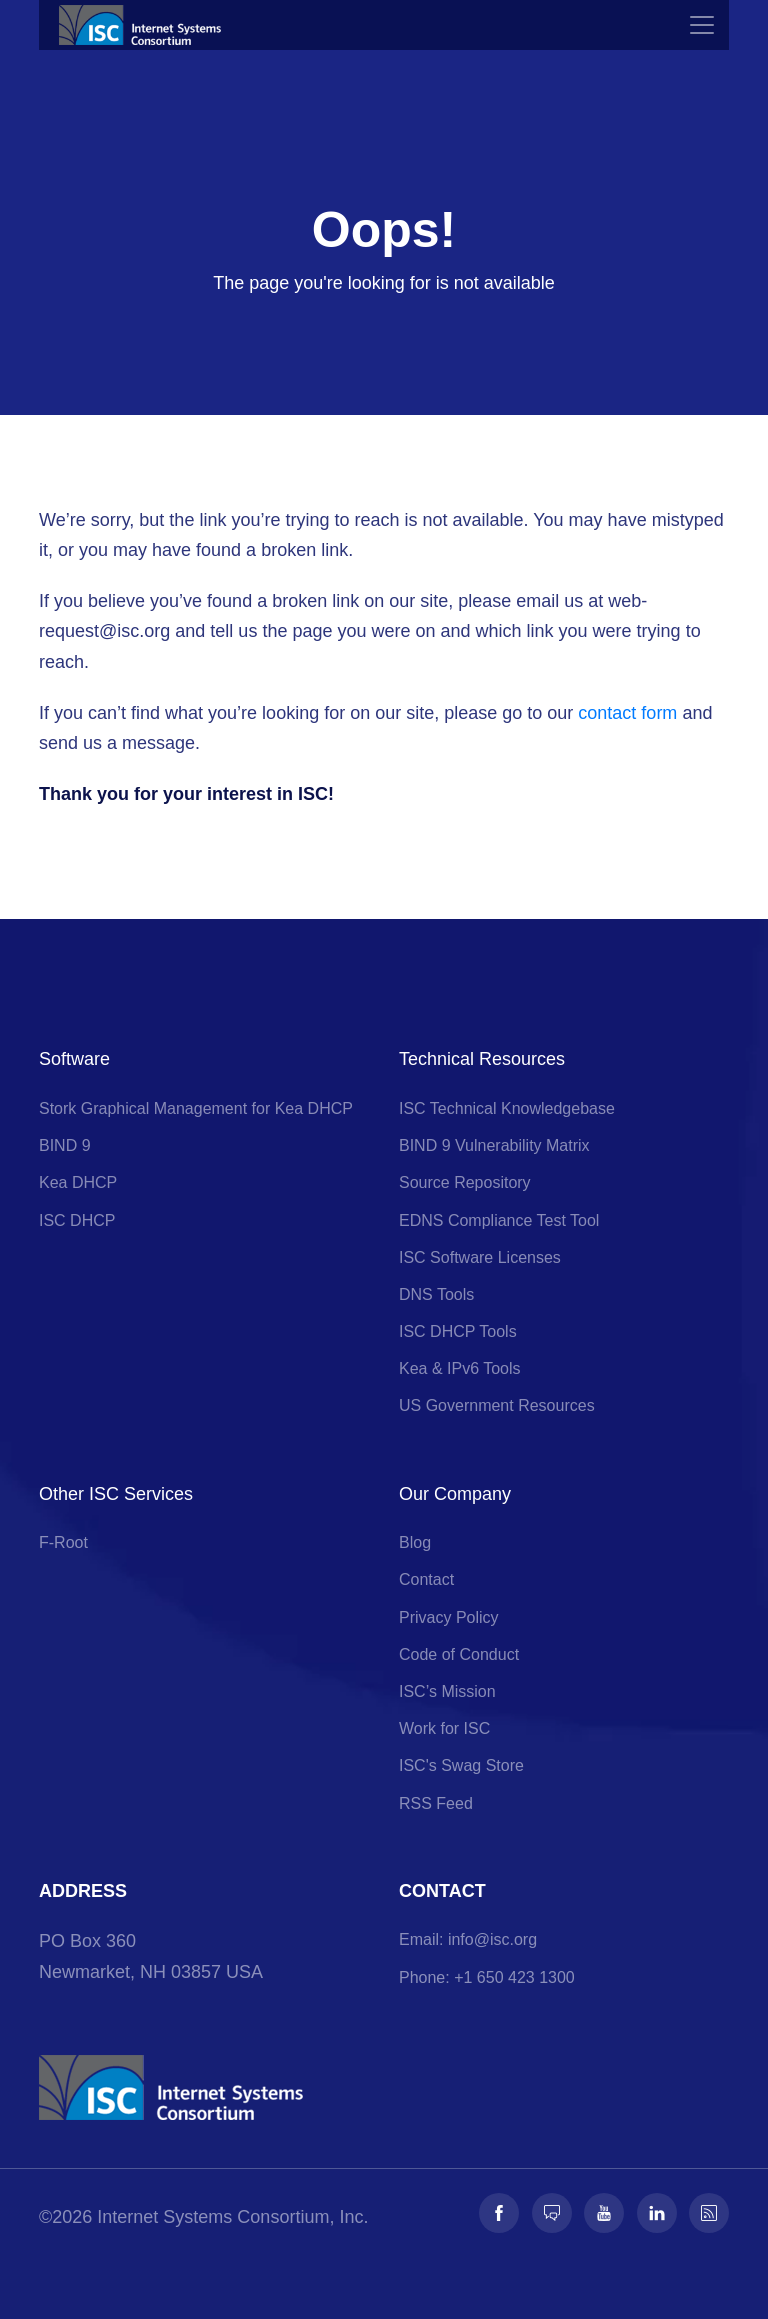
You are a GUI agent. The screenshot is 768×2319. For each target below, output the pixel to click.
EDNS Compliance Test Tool (499, 1220)
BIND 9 (65, 1145)
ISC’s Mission (447, 1691)
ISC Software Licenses (480, 1257)
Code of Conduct (459, 1654)
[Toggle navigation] (702, 25)
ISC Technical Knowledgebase (507, 1108)
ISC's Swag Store (461, 1765)
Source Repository (465, 1182)
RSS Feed (436, 1803)
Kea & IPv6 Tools (460, 1368)
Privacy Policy (449, 1617)
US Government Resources (497, 1405)
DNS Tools (436, 1294)
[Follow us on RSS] (709, 2213)
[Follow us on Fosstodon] (552, 2213)
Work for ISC (444, 1728)
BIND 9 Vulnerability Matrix (494, 1145)
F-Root (63, 1542)
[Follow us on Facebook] (499, 2213)
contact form (627, 713)
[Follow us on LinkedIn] (657, 2213)
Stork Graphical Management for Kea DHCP (196, 1108)
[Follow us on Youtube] (604, 2213)
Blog (415, 1542)
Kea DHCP (78, 1182)
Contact (426, 1579)
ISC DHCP (77, 1220)
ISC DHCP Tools (458, 1331)
